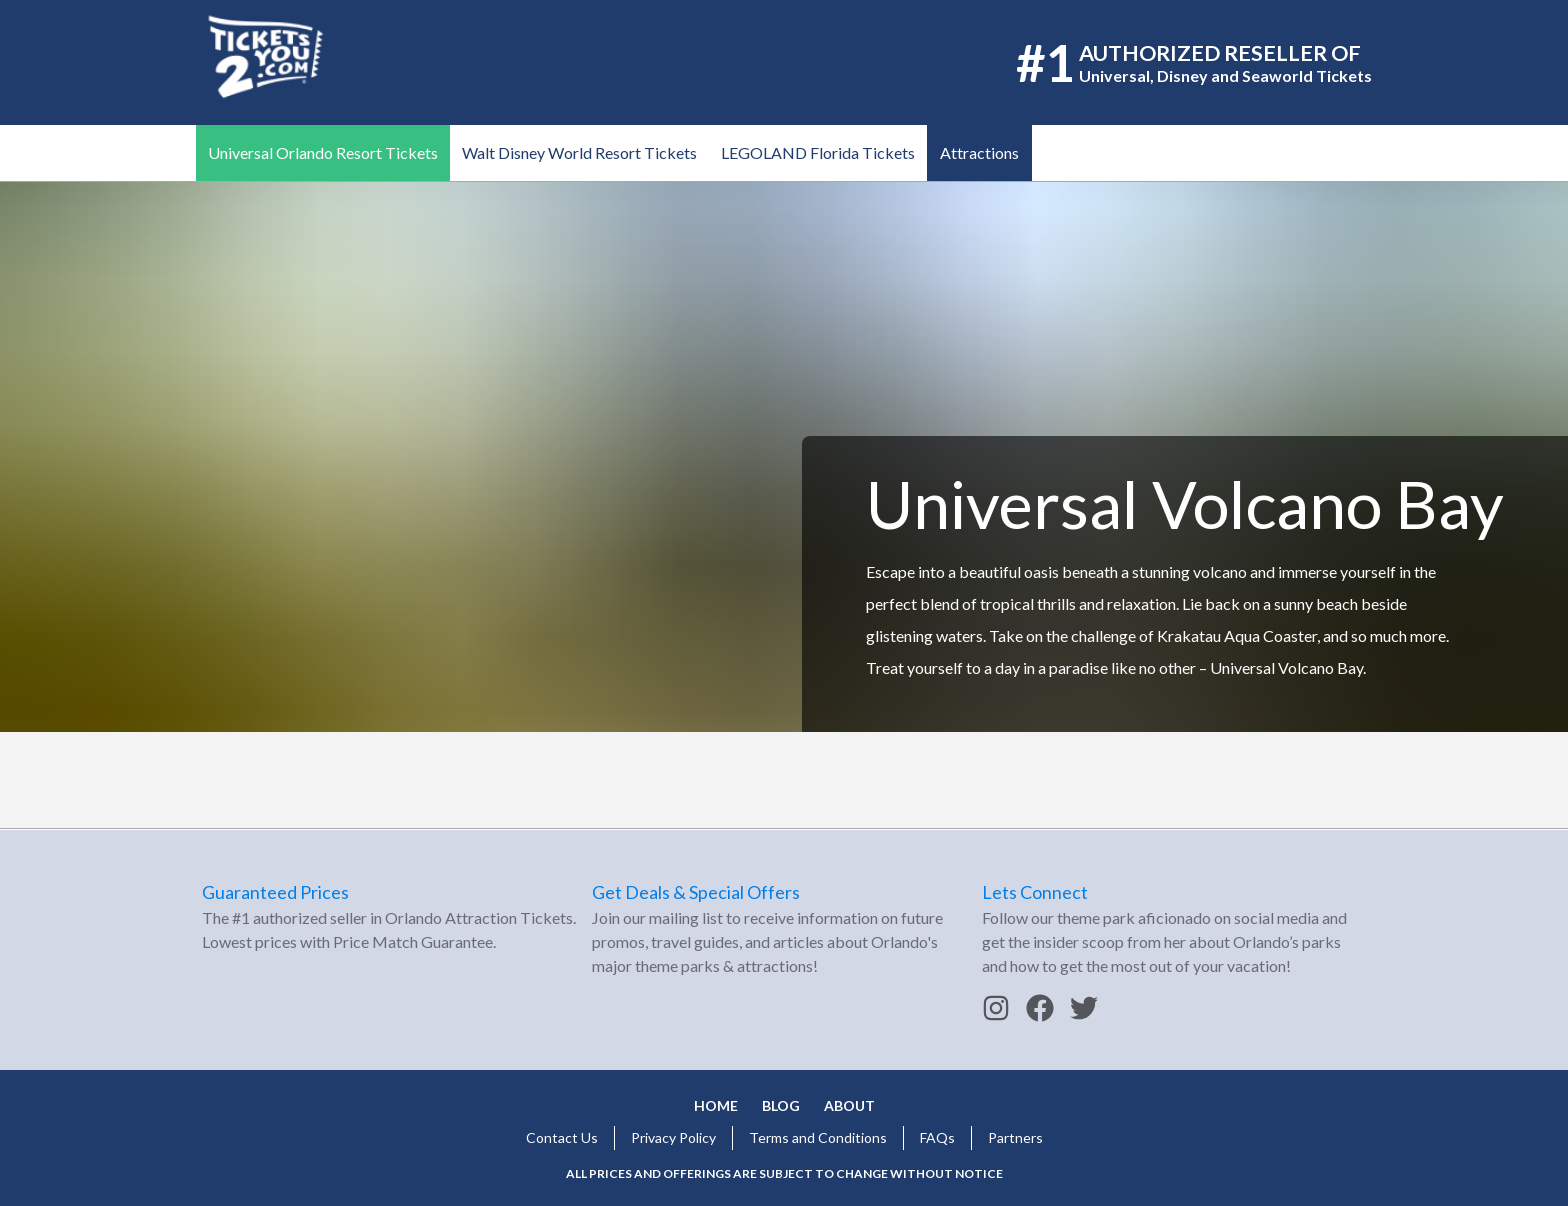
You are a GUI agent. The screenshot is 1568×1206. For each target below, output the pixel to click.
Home (716, 1105)
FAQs (937, 1137)
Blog (781, 1105)
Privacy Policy (673, 1137)
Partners (1015, 1137)
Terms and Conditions (818, 1137)
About (849, 1105)
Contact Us (562, 1137)
